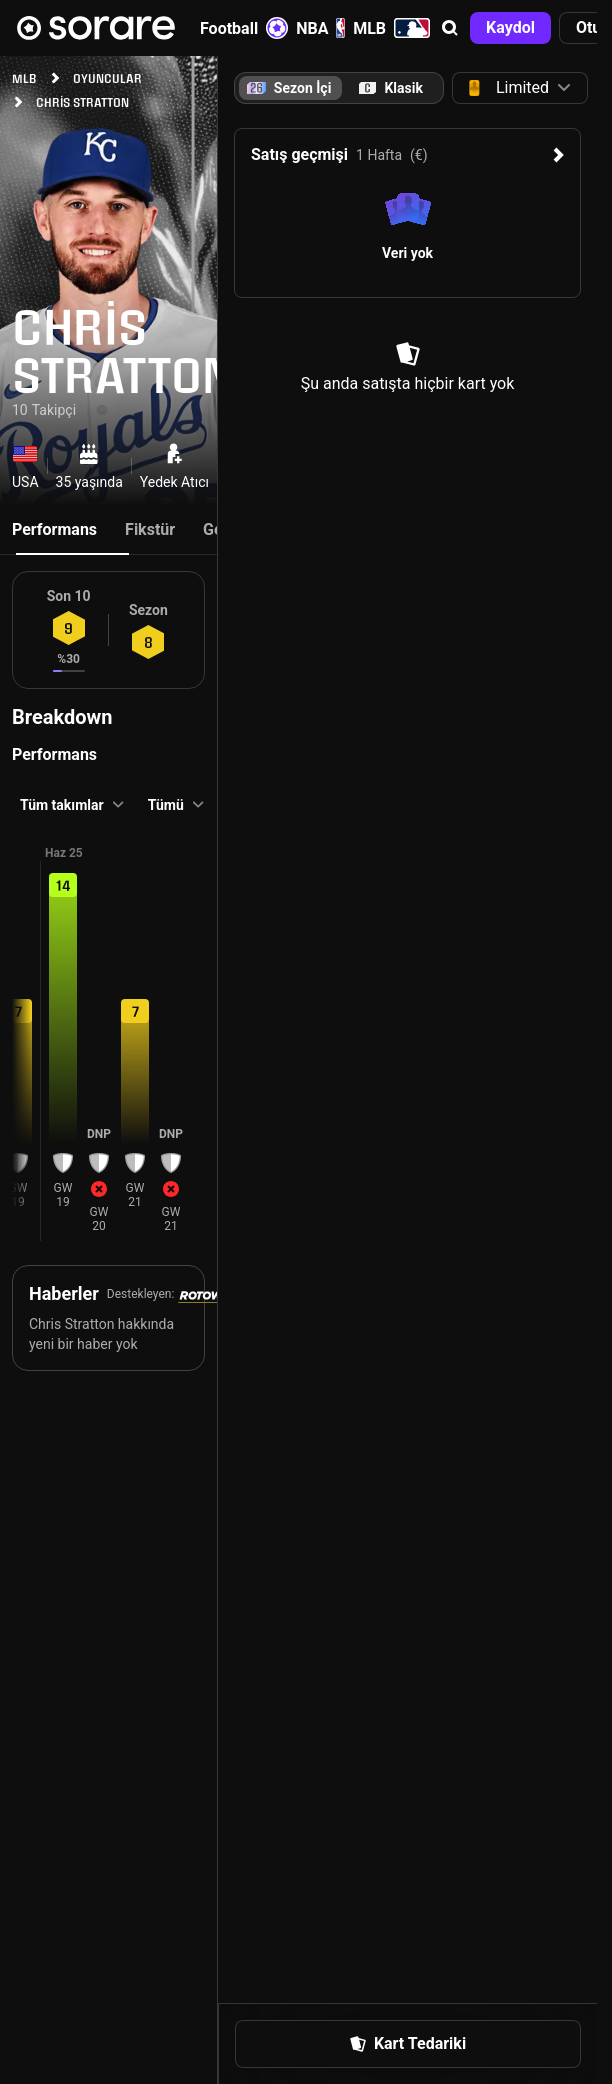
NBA (320, 28)
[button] (450, 28)
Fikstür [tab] (150, 529)
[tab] (391, 88)
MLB (391, 28)
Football (244, 28)
